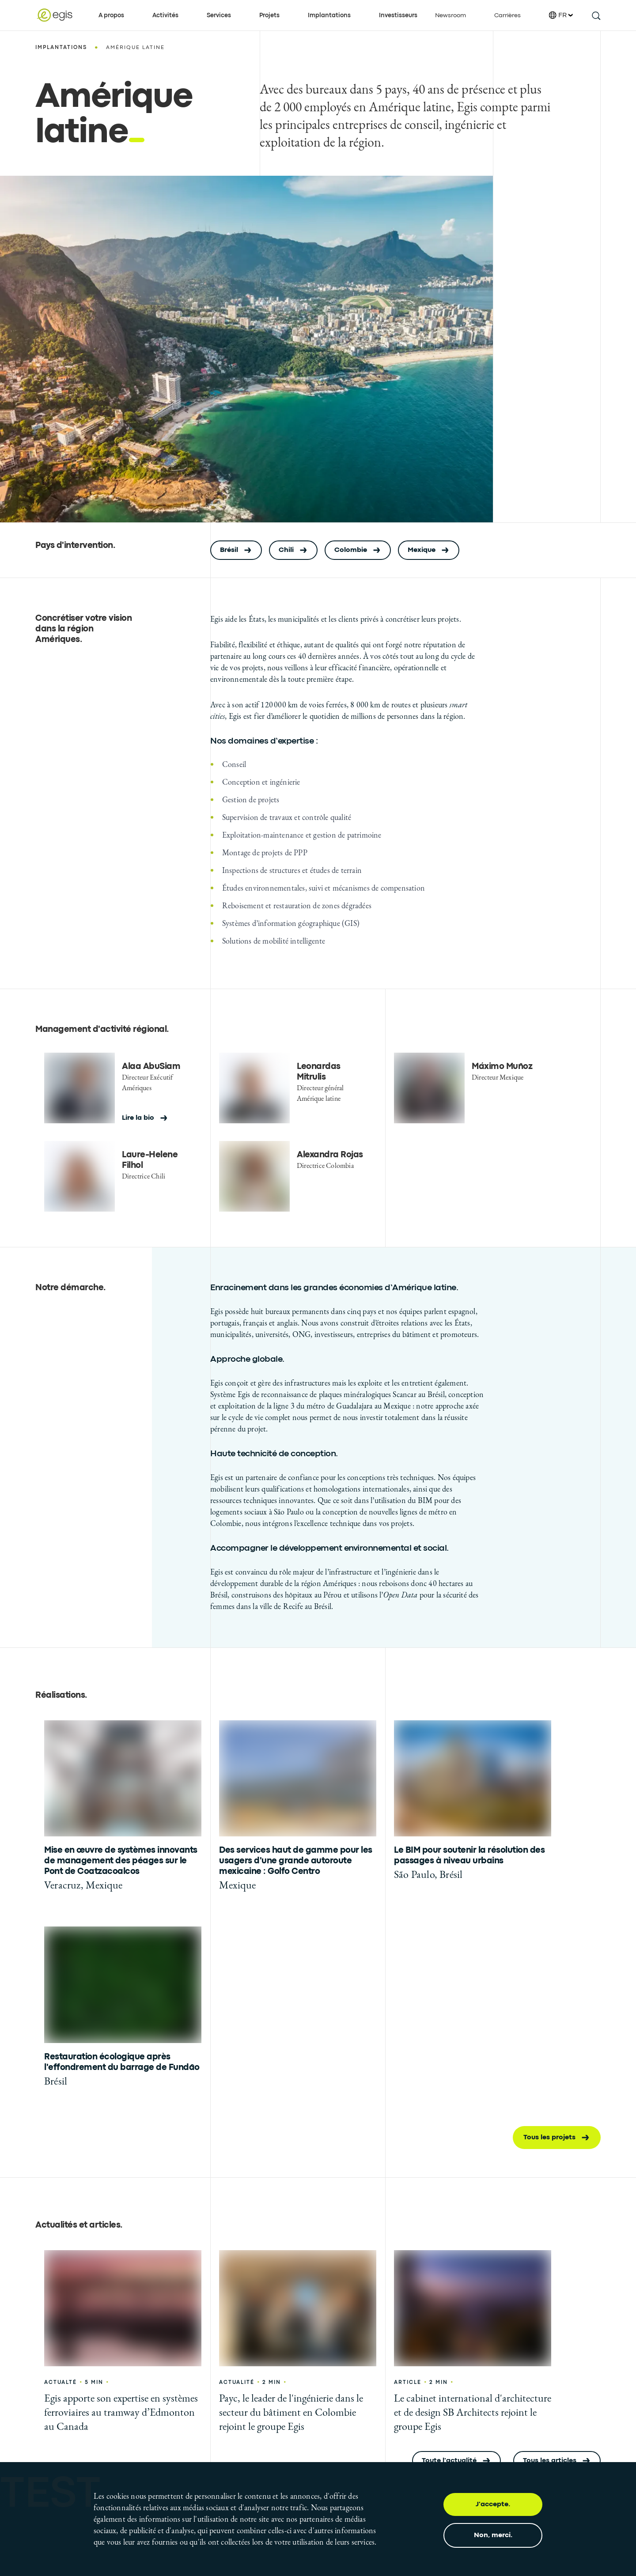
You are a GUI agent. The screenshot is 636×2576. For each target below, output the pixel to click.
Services (219, 15)
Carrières (507, 15)
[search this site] (596, 15)
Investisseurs (398, 15)
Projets (269, 15)
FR (561, 15)
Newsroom (450, 15)
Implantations (329, 15)
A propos (111, 15)
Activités (165, 15)
